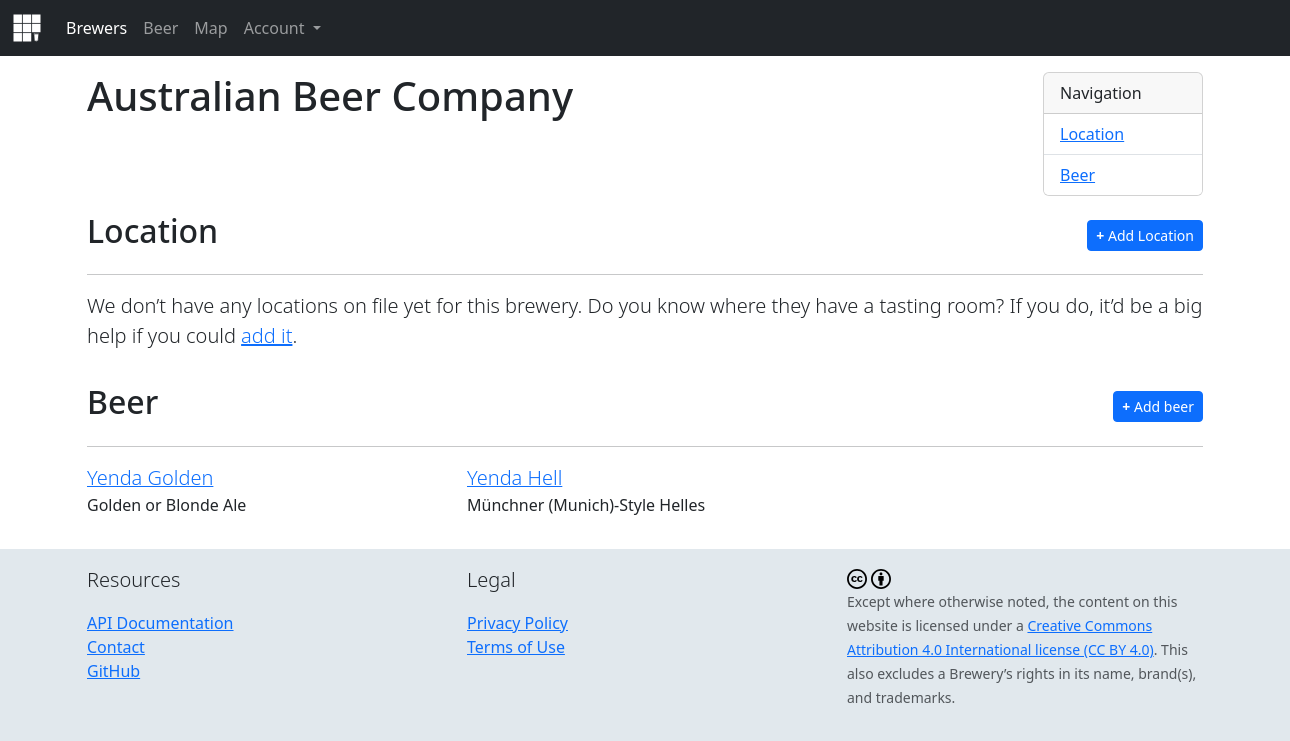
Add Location (1145, 235)
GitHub (113, 671)
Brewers (96, 28)
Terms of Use (516, 647)
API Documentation (160, 623)
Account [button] (276, 28)
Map (210, 28)
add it (266, 335)
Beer (160, 28)
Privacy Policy (517, 623)
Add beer (1158, 406)
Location (1092, 134)
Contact (116, 647)
